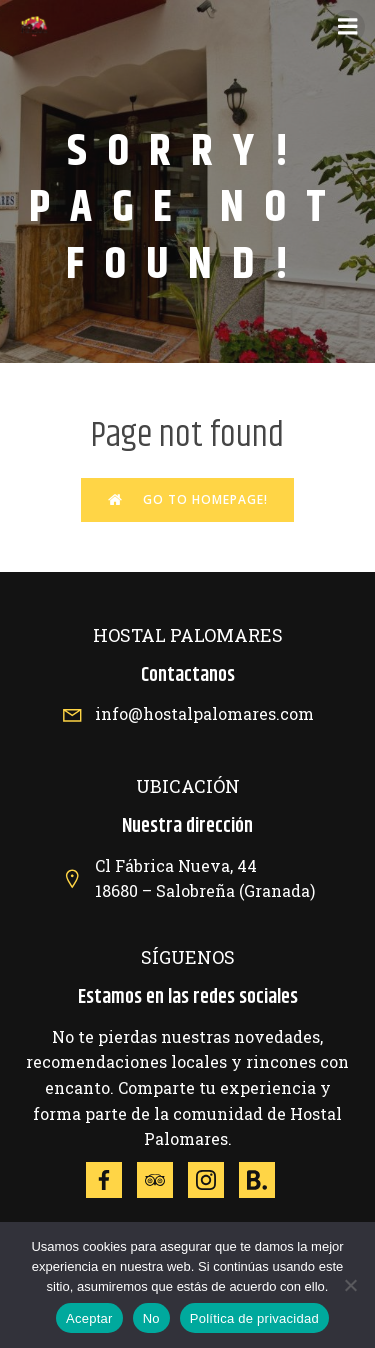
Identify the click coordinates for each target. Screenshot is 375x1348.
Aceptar (89, 1318)
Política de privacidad (254, 1318)
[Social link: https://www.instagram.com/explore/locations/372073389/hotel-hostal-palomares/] (213, 1180)
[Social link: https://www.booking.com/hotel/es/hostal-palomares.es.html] (264, 1180)
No (151, 1318)
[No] (350, 1285)
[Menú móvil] (348, 27)
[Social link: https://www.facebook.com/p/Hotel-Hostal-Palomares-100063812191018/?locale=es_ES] (111, 1180)
